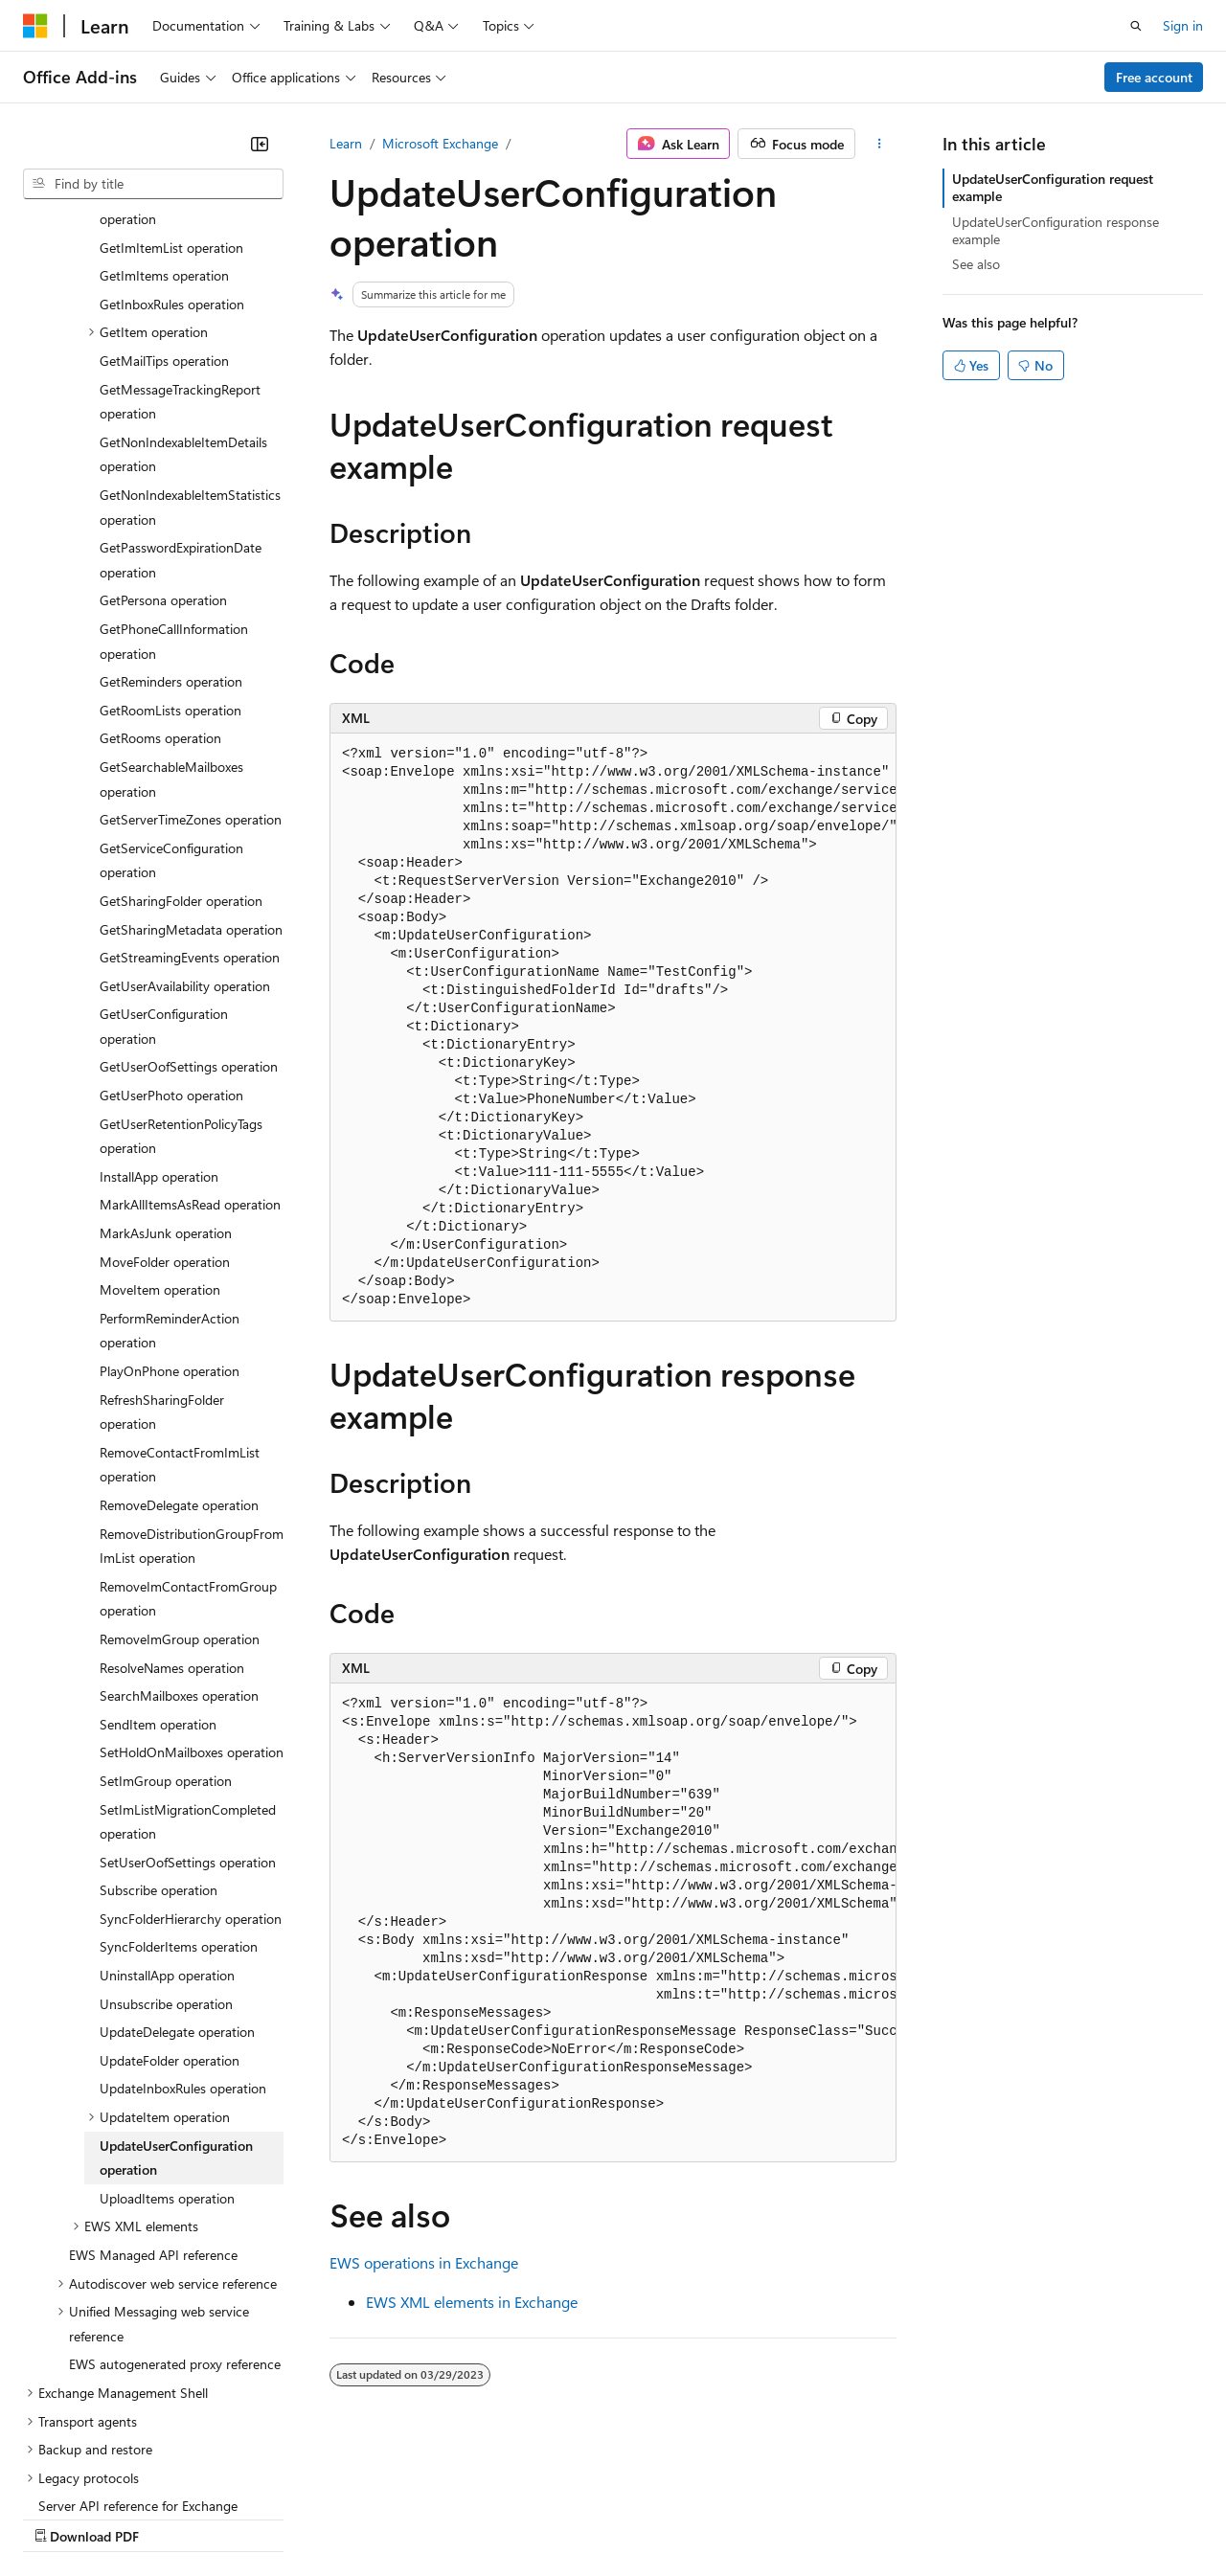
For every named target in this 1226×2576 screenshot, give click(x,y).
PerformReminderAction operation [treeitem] (169, 1164)
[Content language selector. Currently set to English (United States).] (110, 2471)
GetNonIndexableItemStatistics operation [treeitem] (190, 340)
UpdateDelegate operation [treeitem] (177, 1865)
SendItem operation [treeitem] (158, 1557)
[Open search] (1136, 26)
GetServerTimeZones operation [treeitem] (191, 653)
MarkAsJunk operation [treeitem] (166, 1066)
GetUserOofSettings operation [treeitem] (189, 900)
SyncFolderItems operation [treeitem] (179, 1780)
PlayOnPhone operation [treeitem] (169, 1204)
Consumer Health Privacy (550, 2517)
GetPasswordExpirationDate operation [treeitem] (180, 393)
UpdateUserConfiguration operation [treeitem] (176, 1991)
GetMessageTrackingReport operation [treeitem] (180, 235)
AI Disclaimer (61, 2517)
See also (976, 264)
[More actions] (880, 143)
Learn (345, 143)
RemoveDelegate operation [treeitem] (179, 1338)
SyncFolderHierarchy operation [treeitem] (191, 1752)
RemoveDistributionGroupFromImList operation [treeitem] (192, 1379)
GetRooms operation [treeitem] (160, 571)
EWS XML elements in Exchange (472, 2302)
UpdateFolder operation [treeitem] (169, 1894)
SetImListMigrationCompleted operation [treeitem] (188, 1655)
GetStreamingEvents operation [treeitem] (190, 790)
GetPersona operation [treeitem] (163, 433)
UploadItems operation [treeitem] (167, 2031)
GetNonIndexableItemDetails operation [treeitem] (183, 287)
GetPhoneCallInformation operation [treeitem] (174, 474)
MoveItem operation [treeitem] (160, 1123)
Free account (1154, 77)
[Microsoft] (35, 25)
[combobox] (153, 184)
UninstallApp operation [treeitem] (167, 1808)
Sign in (1183, 25)
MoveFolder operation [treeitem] (165, 1095)
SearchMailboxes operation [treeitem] (179, 1529)
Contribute (343, 2517)
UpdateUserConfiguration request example (1052, 187)
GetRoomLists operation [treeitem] (170, 543)
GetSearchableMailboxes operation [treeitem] (171, 612)
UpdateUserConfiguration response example (1055, 230)
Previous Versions (174, 2517)
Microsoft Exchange (440, 143)
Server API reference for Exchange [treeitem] (138, 2339)
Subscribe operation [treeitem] (158, 1723)
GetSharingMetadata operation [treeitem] (191, 763)
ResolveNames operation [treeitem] (172, 1501)
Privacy (418, 2517)
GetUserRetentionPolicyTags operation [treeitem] (181, 969)
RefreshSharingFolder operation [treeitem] (162, 1245)
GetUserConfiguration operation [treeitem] (164, 859)
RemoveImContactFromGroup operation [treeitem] (188, 1432)
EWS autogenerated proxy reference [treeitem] (175, 2197)
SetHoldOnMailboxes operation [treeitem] (192, 1585)
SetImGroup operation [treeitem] (166, 1614)
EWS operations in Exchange (423, 2262)
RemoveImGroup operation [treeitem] (180, 1472)
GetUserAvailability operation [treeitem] (185, 819)
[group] (613, 1028)
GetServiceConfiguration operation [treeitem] (171, 693)
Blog (261, 2517)
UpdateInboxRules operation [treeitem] (183, 1921)
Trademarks (794, 2517)
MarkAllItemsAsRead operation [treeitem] (190, 1037)
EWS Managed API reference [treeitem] (153, 2088)
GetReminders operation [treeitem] (171, 515)
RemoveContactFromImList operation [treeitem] (180, 1298)
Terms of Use (700, 2517)
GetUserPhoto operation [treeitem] (171, 928)
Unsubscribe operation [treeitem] (166, 1837)
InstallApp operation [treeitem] (159, 1010)
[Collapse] (260, 143)
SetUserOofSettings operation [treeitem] (188, 1695)
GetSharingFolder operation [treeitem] (181, 734)
